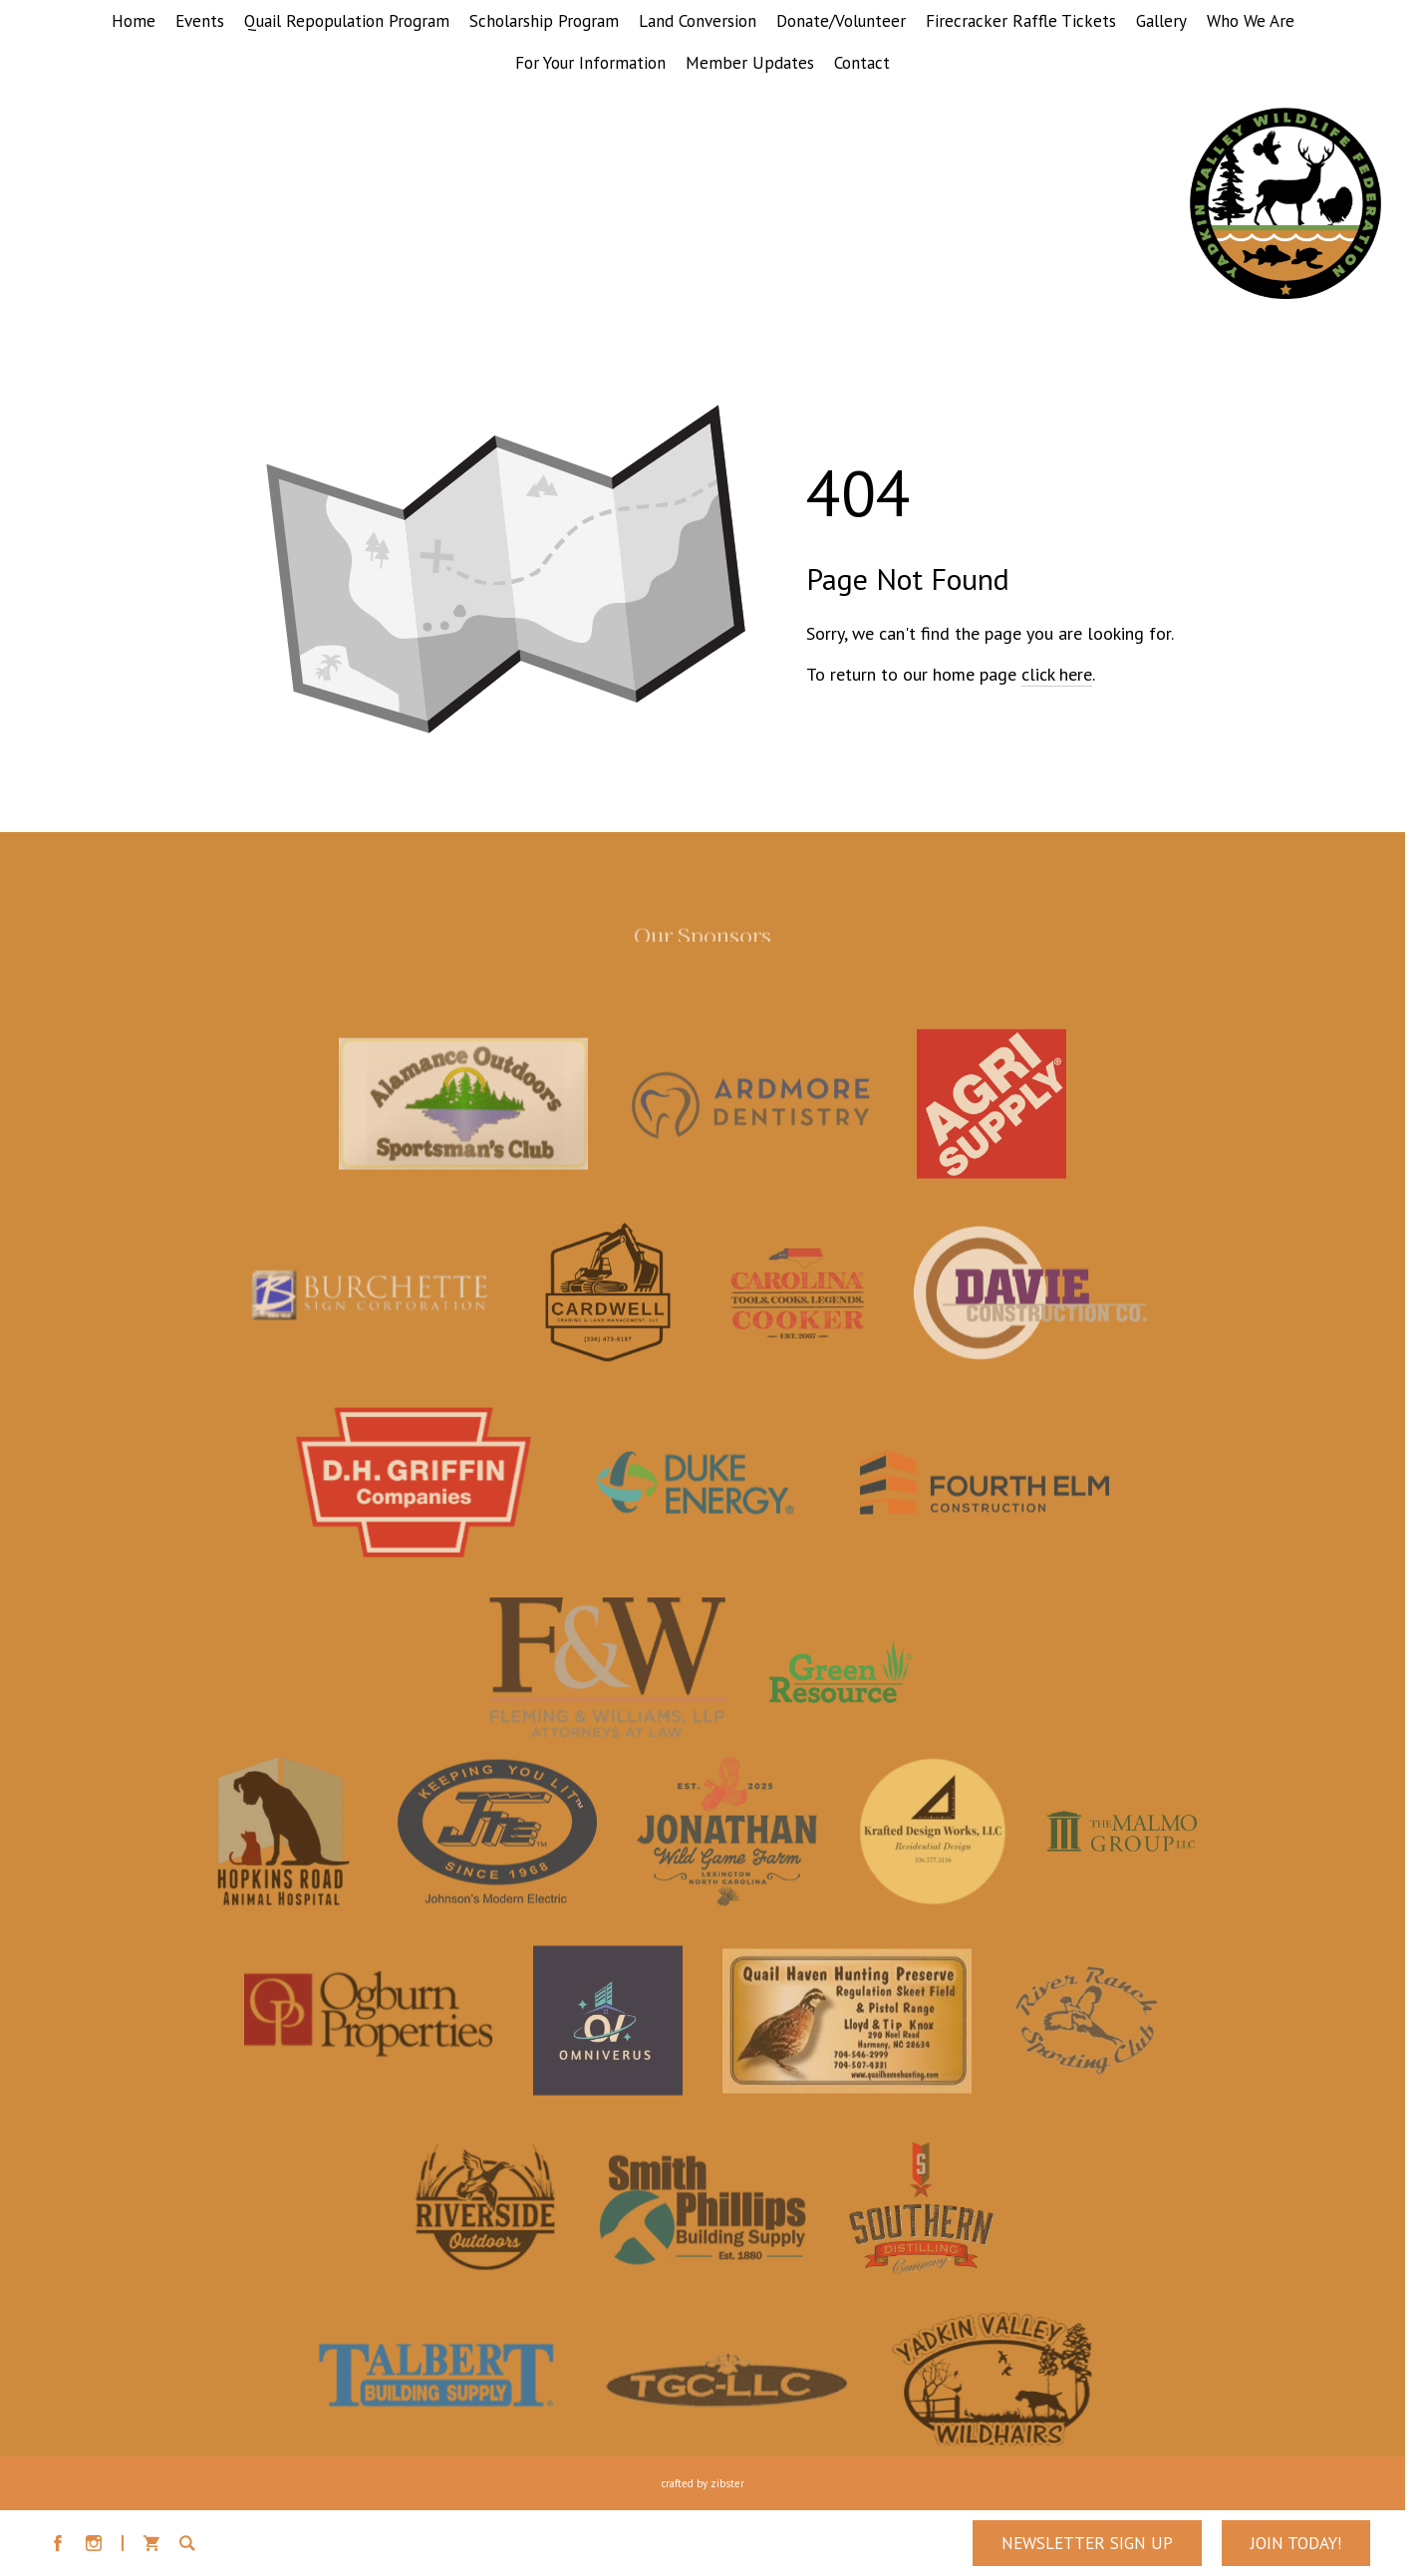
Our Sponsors (702, 941)
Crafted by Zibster (703, 2483)
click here (1056, 674)
